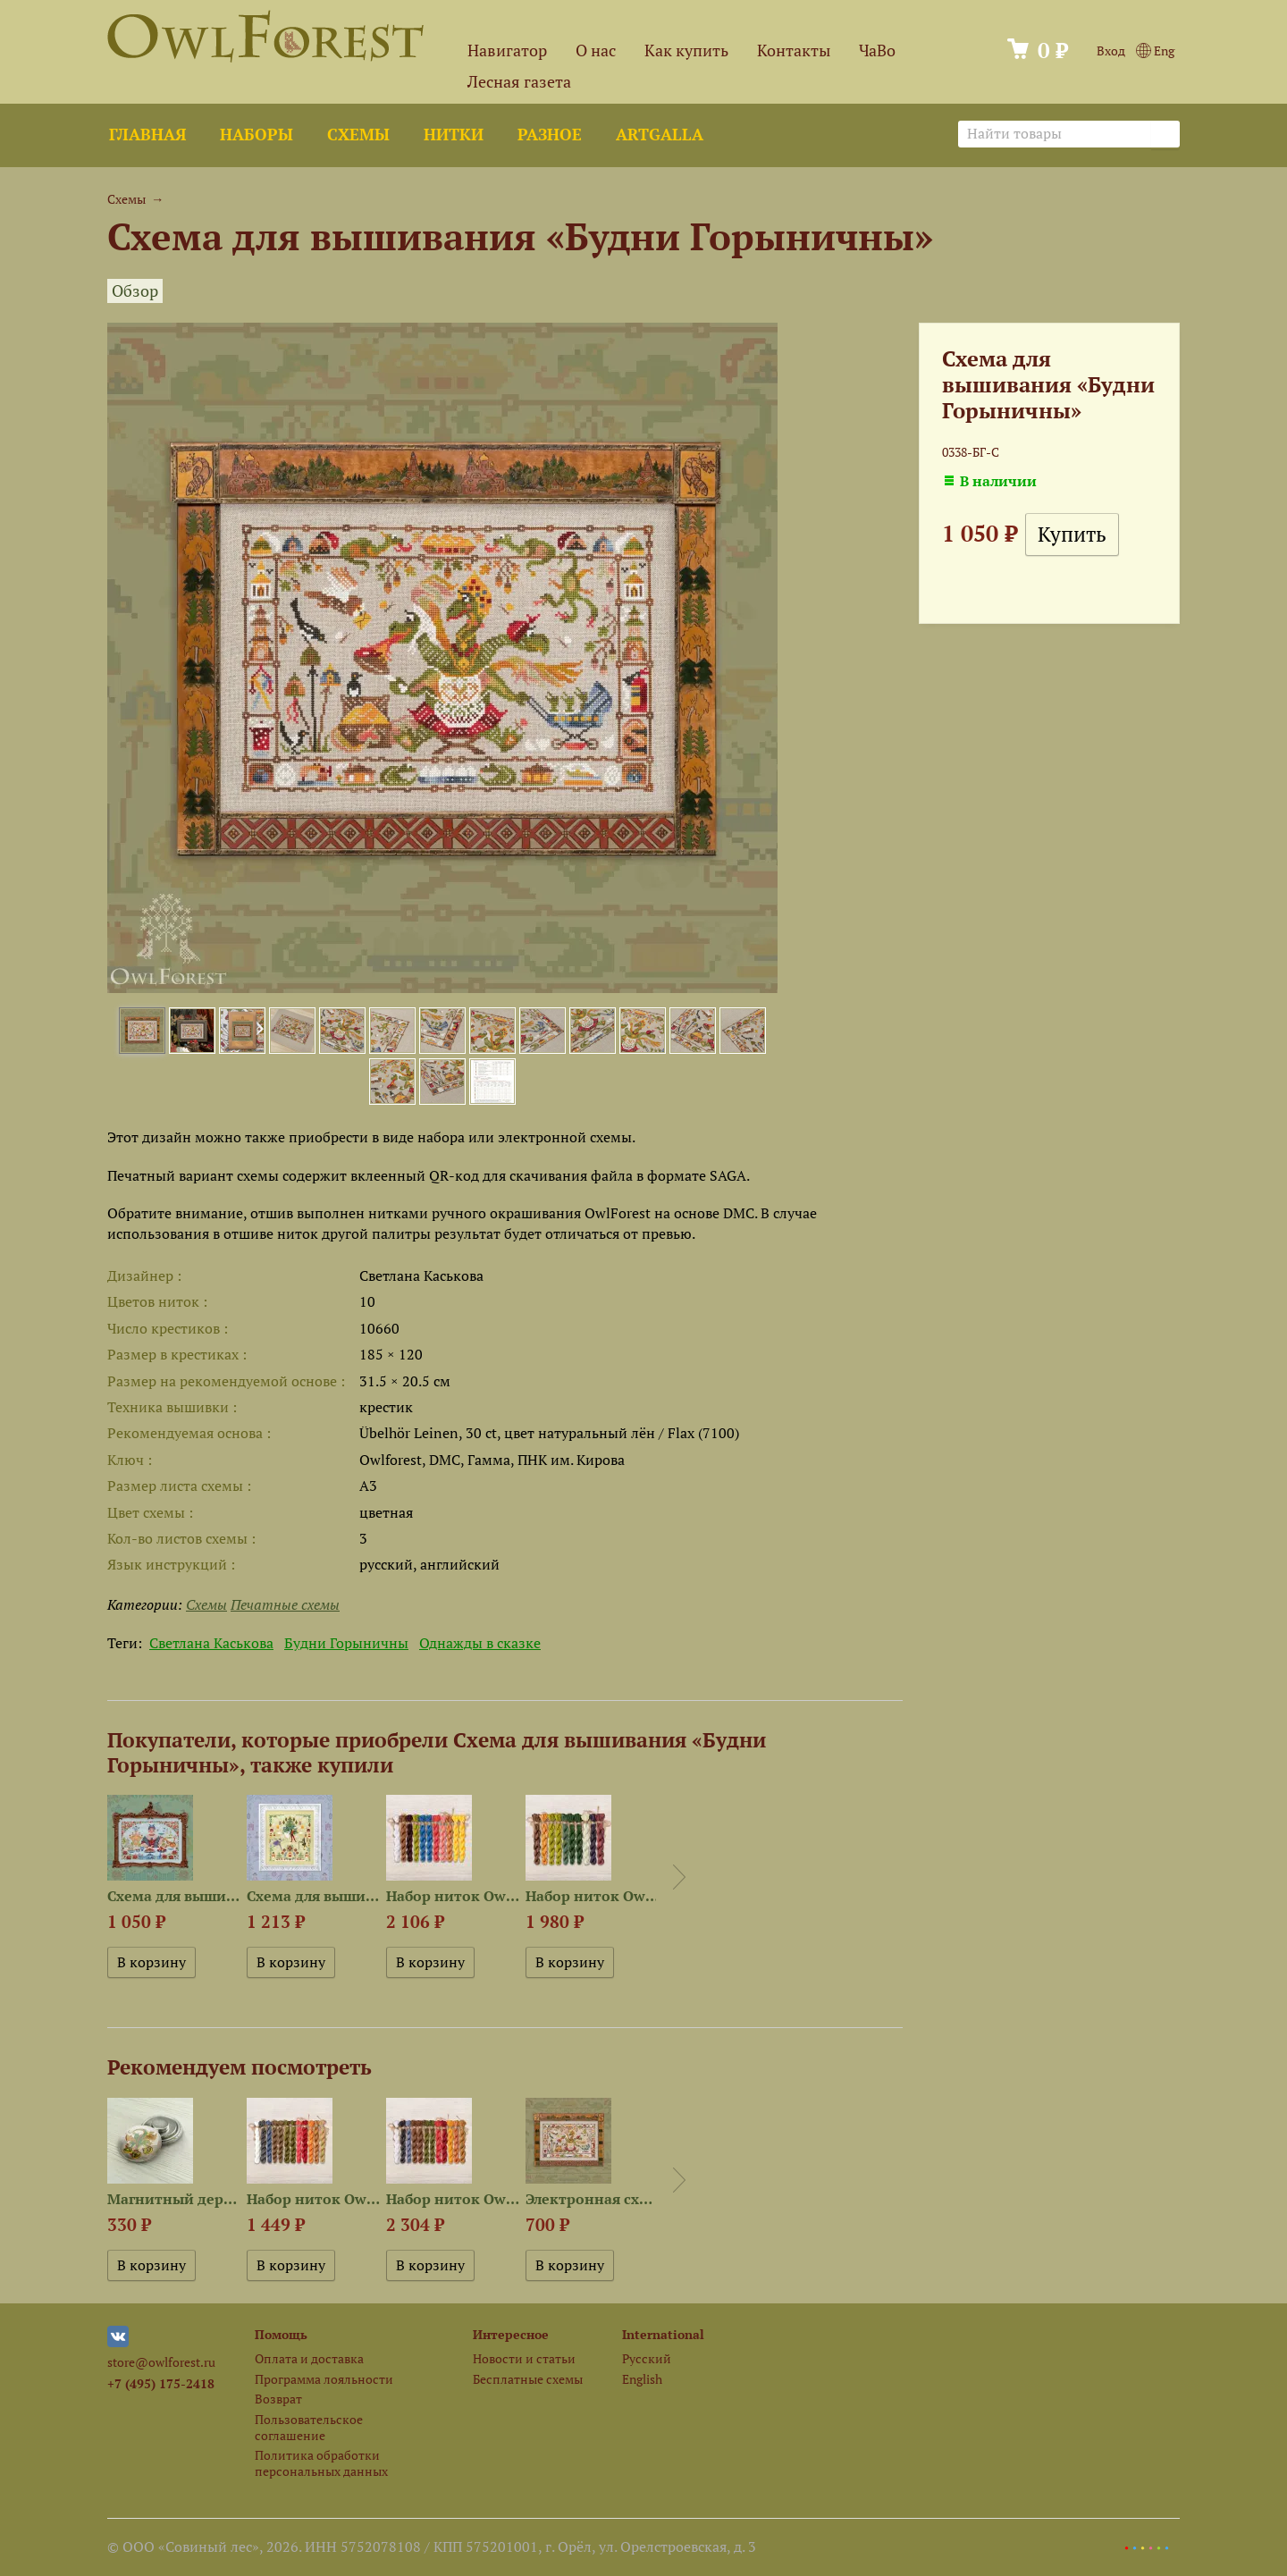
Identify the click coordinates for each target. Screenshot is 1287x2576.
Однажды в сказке (480, 1643)
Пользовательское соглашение (309, 2427)
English (642, 2378)
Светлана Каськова (211, 1643)
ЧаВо (877, 50)
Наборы (256, 134)
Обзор (135, 291)
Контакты (793, 50)
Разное (549, 134)
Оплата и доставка (309, 2358)
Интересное (511, 2334)
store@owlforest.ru (161, 2361)
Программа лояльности (324, 2378)
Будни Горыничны (346, 1643)
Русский (646, 2358)
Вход (1111, 50)
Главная (147, 134)
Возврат (278, 2398)
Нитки (454, 134)
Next (679, 1877)
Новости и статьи (524, 2358)
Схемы (358, 134)
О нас (596, 50)
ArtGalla (659, 134)
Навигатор (507, 50)
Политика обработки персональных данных (321, 2462)
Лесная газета (519, 82)
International (663, 2334)
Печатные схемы (285, 1604)
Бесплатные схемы (528, 2378)
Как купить (686, 50)
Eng (1155, 50)
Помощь (281, 2334)
